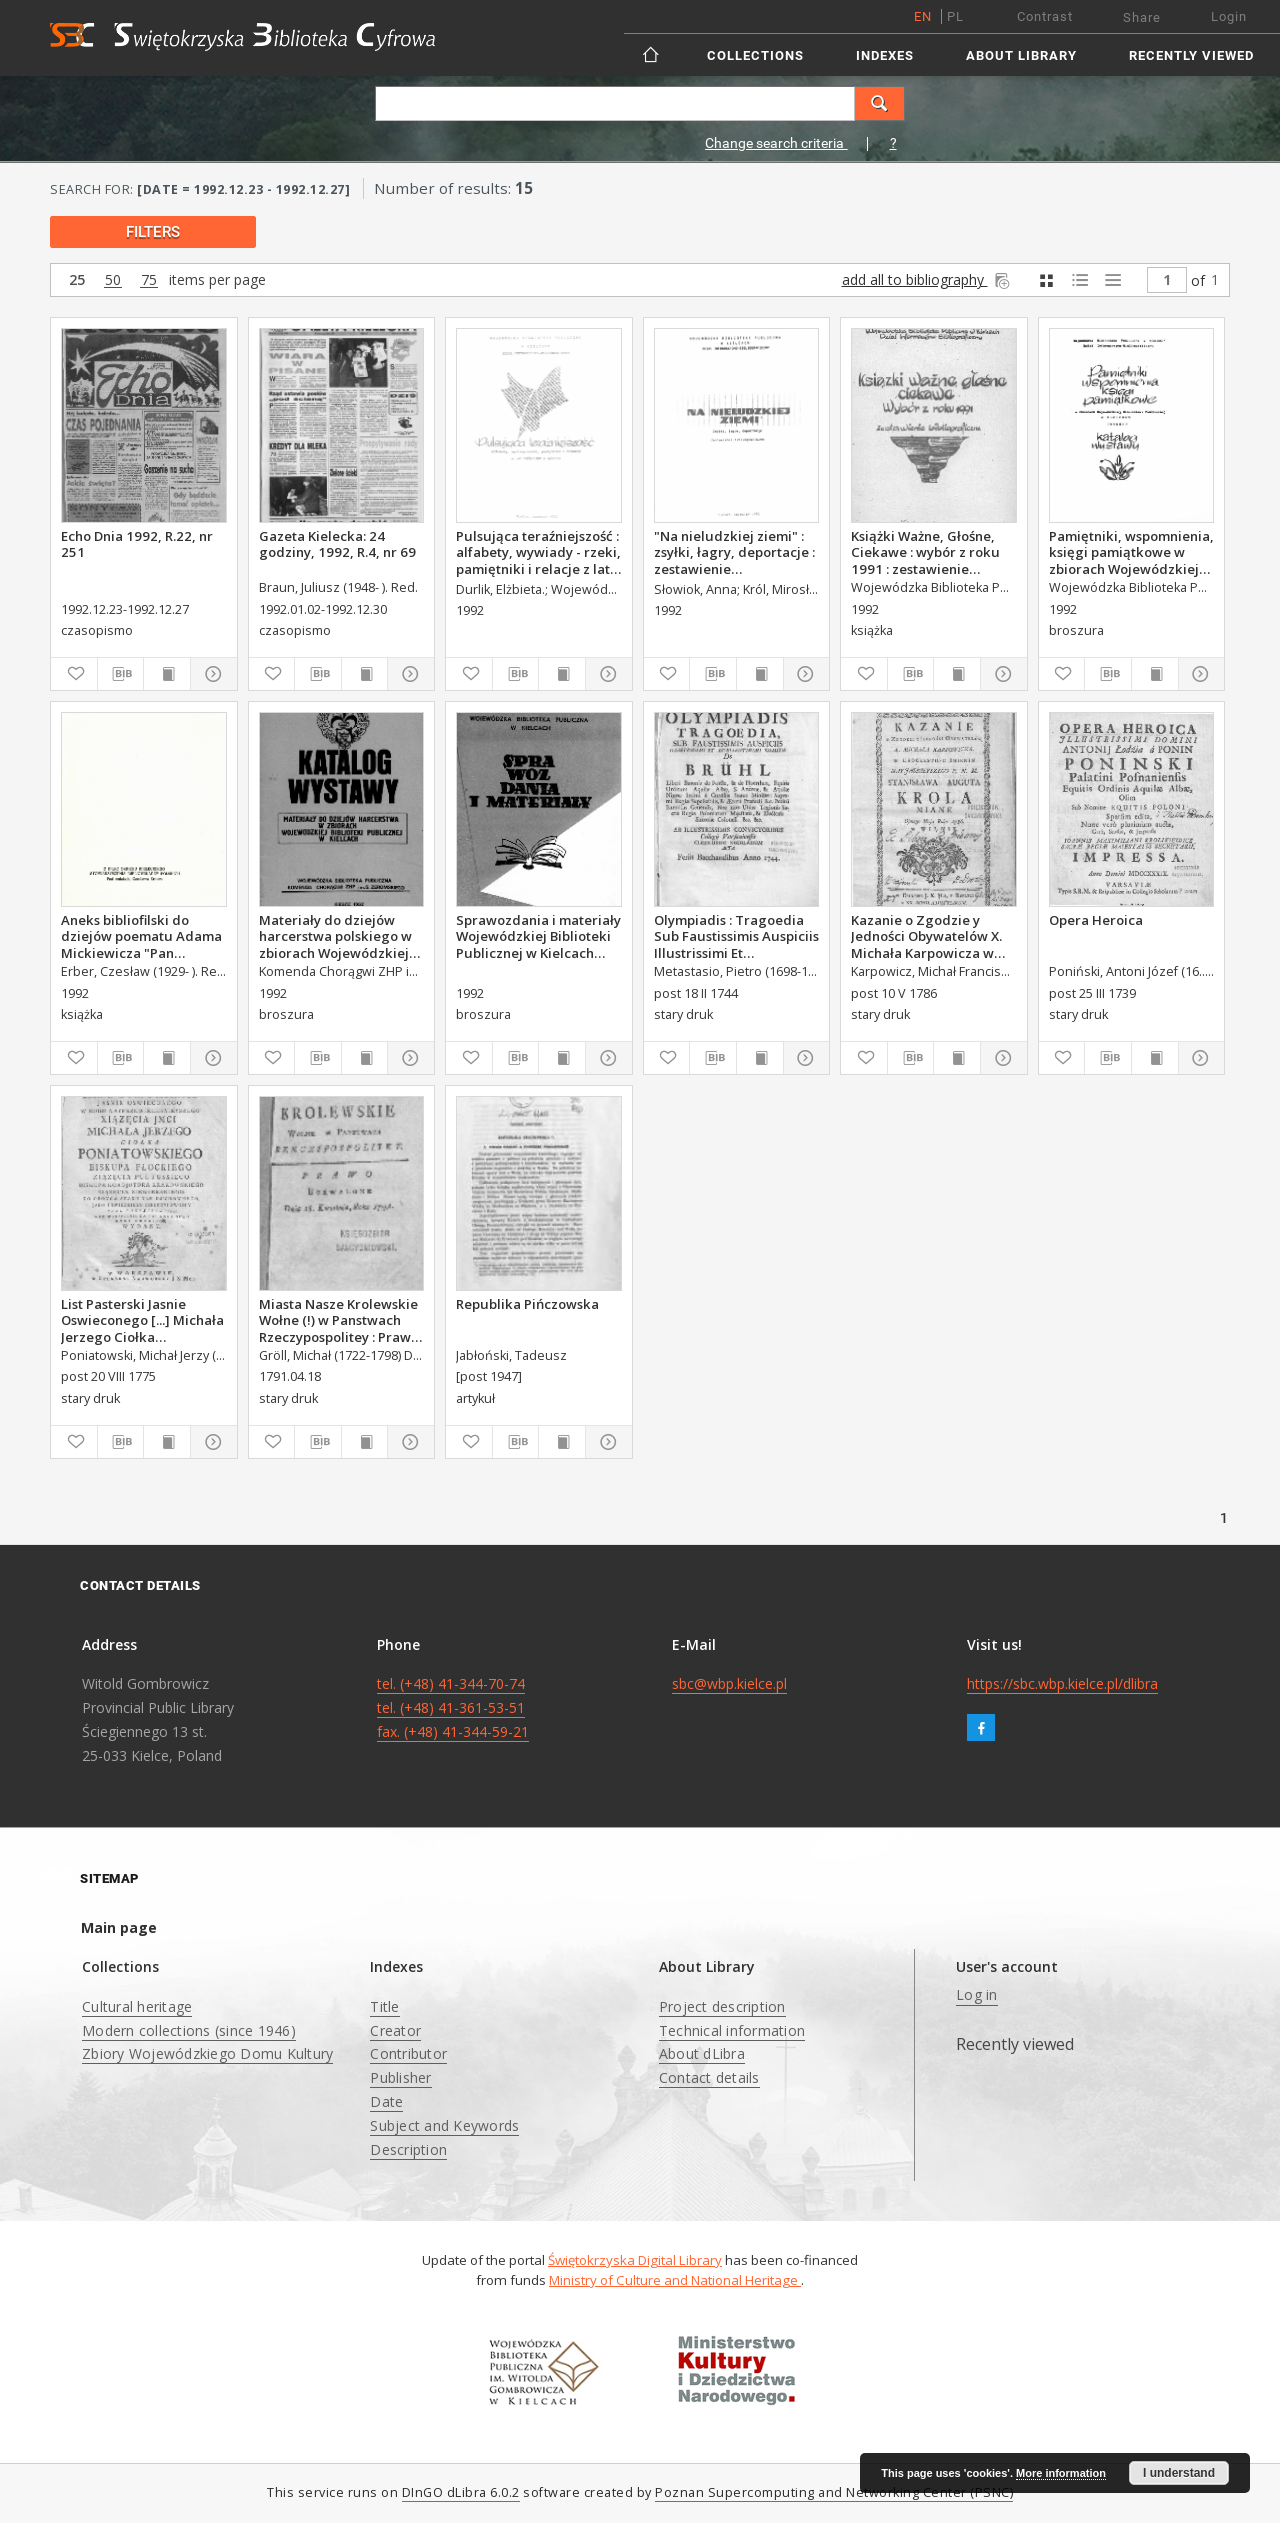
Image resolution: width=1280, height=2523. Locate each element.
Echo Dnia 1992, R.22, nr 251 (137, 544)
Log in (977, 1994)
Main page (119, 1927)
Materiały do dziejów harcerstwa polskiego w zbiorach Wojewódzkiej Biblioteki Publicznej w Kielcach (335, 936)
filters (153, 232)
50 (113, 280)
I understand (1179, 2473)
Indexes (885, 55)
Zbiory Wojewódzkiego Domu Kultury (207, 2053)
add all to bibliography (927, 279)
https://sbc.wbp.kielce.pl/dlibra (1062, 1683)
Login (1229, 16)
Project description (722, 2006)
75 (149, 280)
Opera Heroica (1096, 920)
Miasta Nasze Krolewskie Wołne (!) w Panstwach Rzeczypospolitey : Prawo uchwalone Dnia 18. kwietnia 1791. (339, 1320)
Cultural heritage (137, 2006)
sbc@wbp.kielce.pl (729, 1683)
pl (955, 16)
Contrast (1045, 16)
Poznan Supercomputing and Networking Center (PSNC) (834, 2492)
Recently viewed (1191, 55)
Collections (755, 55)
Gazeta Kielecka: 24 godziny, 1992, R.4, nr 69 (337, 544)
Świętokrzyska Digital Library (635, 2260)
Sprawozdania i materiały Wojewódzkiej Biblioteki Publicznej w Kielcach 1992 (538, 936)
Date (386, 2101)
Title (384, 2006)
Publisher (400, 2077)
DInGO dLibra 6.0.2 (461, 2492)
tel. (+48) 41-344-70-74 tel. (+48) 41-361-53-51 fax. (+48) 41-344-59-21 (453, 1707)
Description (408, 2149)
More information (1061, 2473)
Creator (395, 2030)
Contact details (709, 2077)
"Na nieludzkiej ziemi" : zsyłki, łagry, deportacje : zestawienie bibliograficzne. (734, 552)
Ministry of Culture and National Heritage (675, 2280)
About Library (1021, 55)
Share (1142, 17)
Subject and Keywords (444, 2125)
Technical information (732, 2030)
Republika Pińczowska (527, 1304)
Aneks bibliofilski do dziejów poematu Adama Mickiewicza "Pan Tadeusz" (141, 936)
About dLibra (702, 2053)
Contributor (408, 2053)
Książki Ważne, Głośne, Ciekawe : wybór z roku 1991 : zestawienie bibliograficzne (925, 552)
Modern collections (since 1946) (189, 2030)
